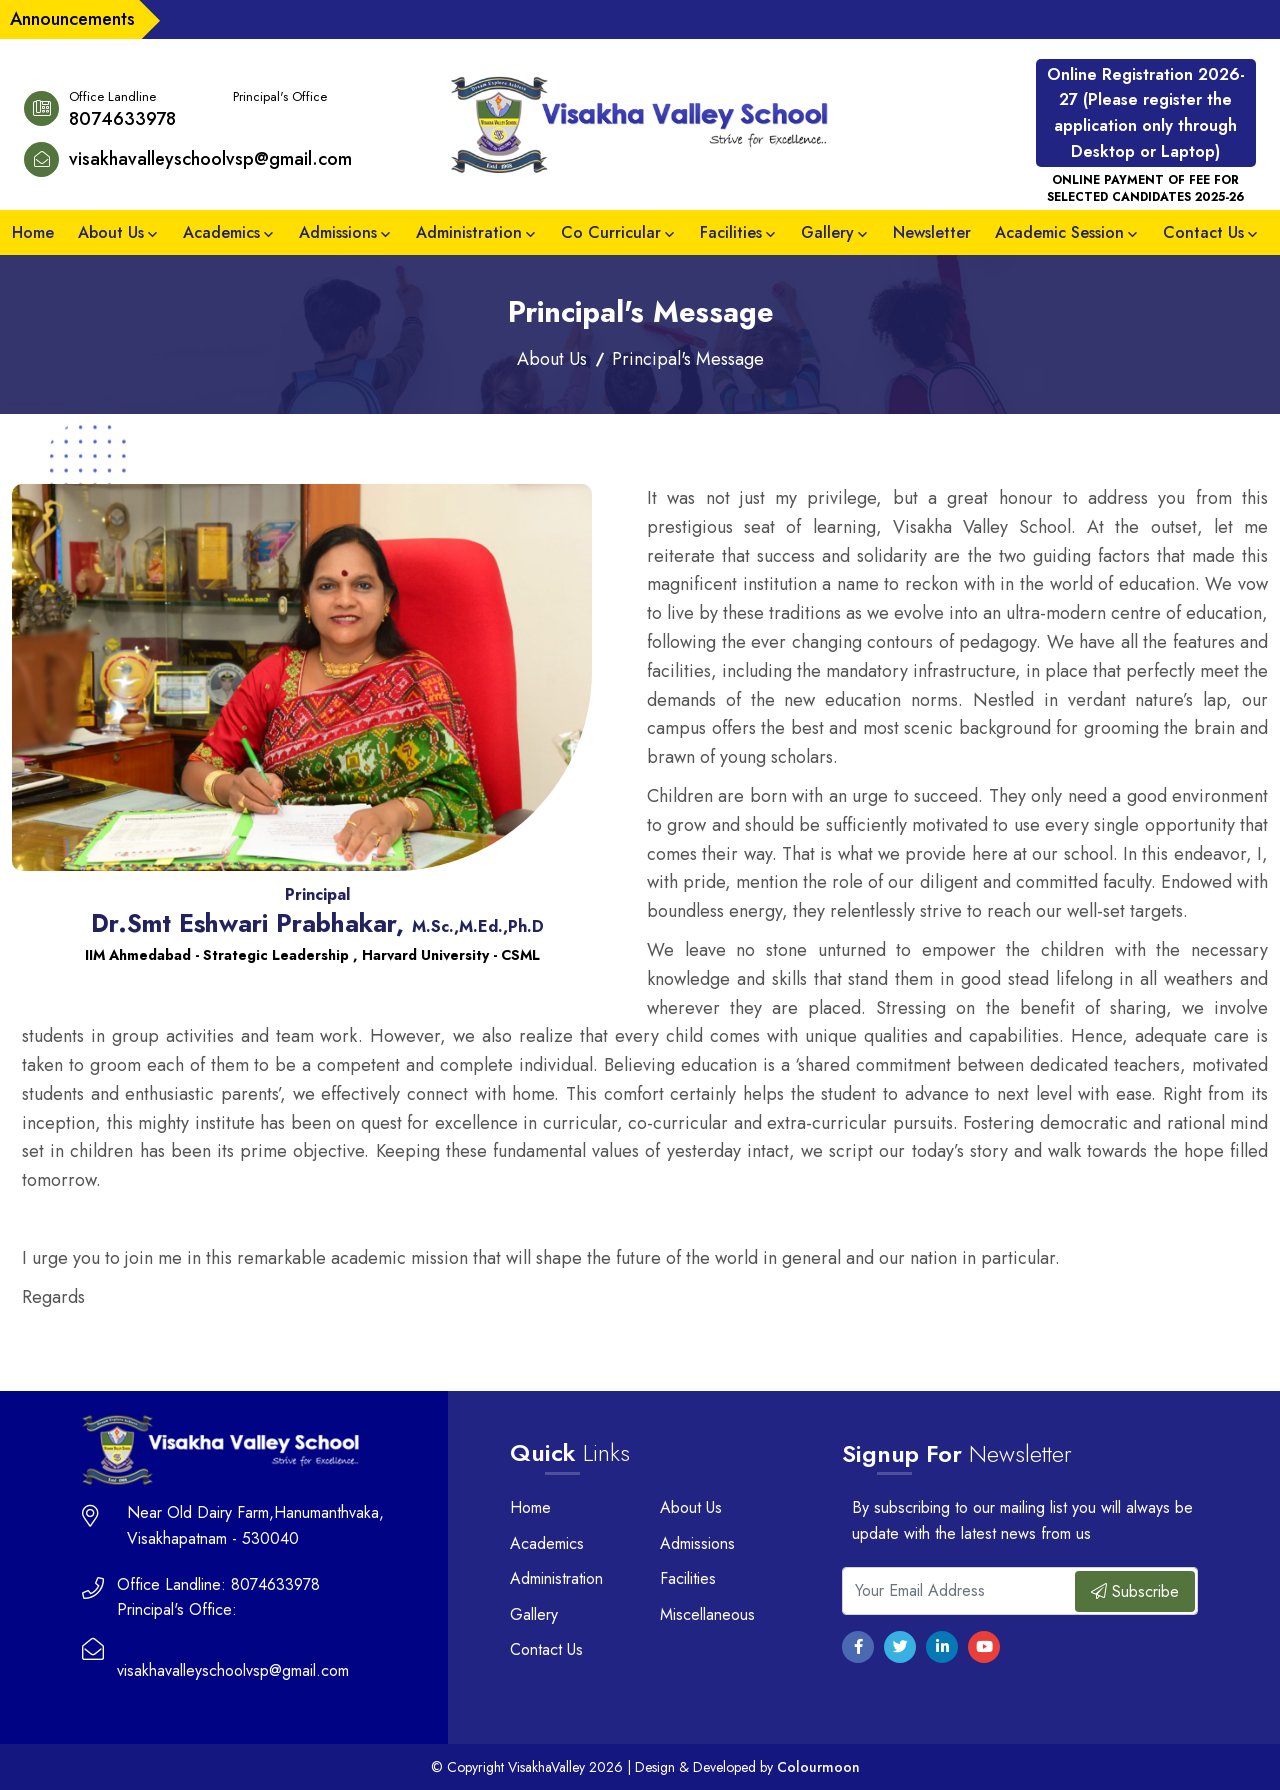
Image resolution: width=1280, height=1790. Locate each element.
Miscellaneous (707, 1614)
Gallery (827, 232)
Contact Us (1203, 232)
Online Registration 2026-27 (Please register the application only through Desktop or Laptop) (1146, 113)
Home (33, 232)
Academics (221, 232)
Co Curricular (611, 232)
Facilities (731, 232)
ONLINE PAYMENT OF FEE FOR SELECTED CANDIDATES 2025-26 (1145, 189)
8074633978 (122, 119)
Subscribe (1135, 1591)
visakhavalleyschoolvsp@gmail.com (210, 159)
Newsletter (932, 232)
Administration (469, 232)
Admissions (338, 232)
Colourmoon (818, 1767)
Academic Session (1059, 232)
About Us (111, 232)
